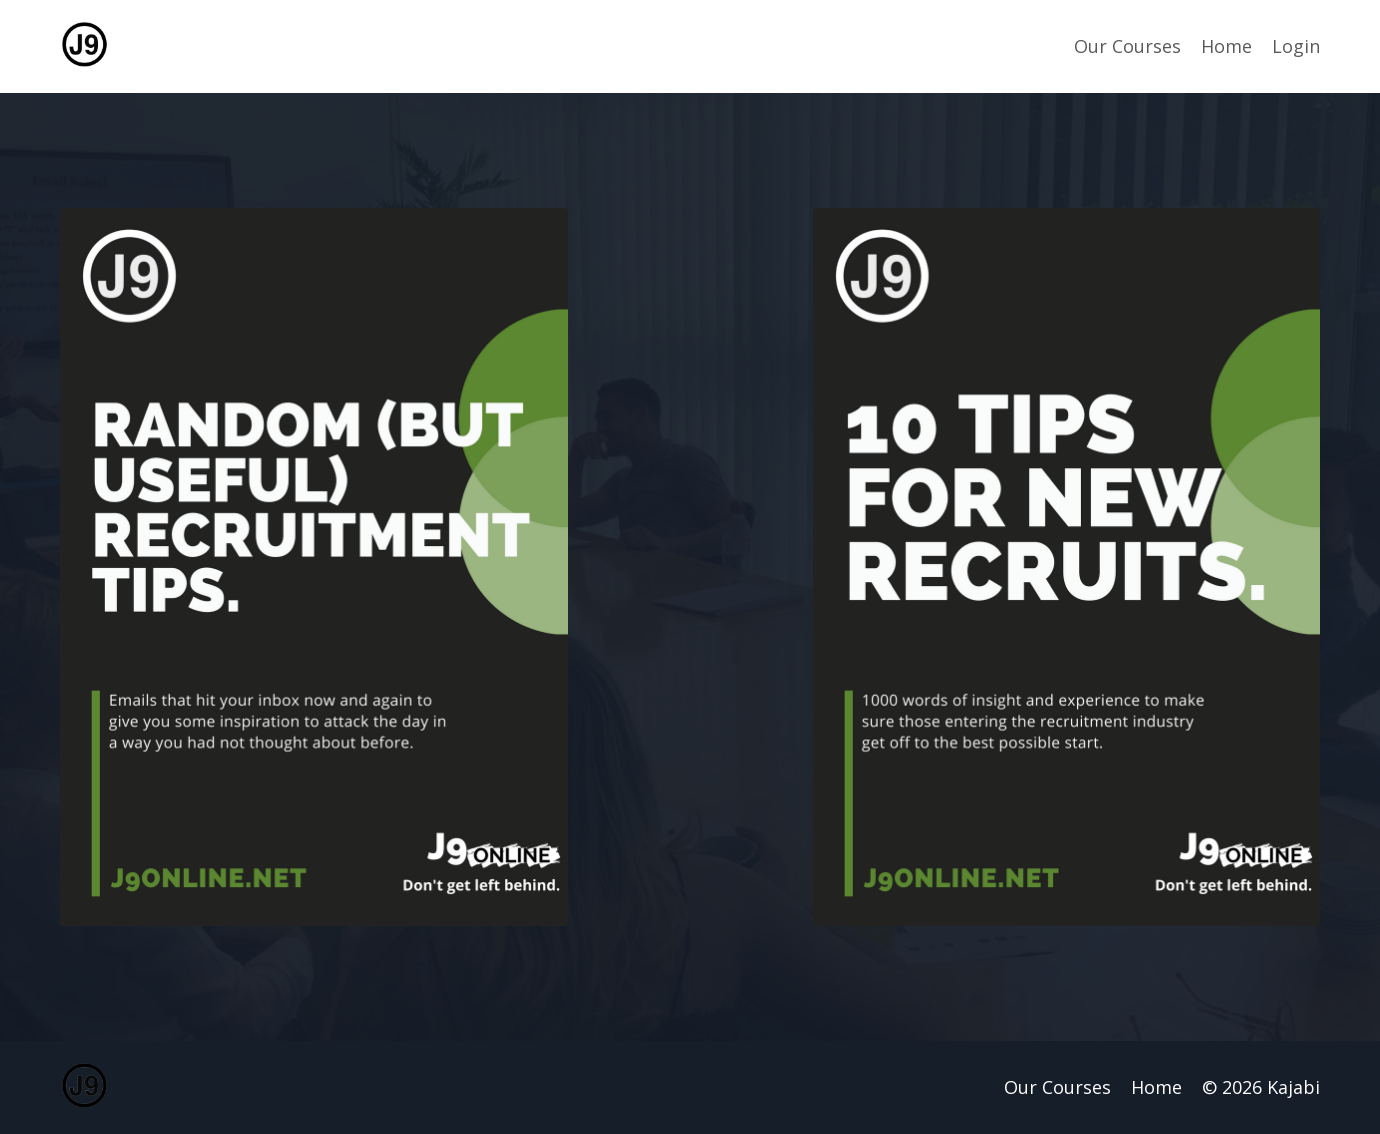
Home (1226, 46)
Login (1296, 46)
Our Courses (1127, 46)
